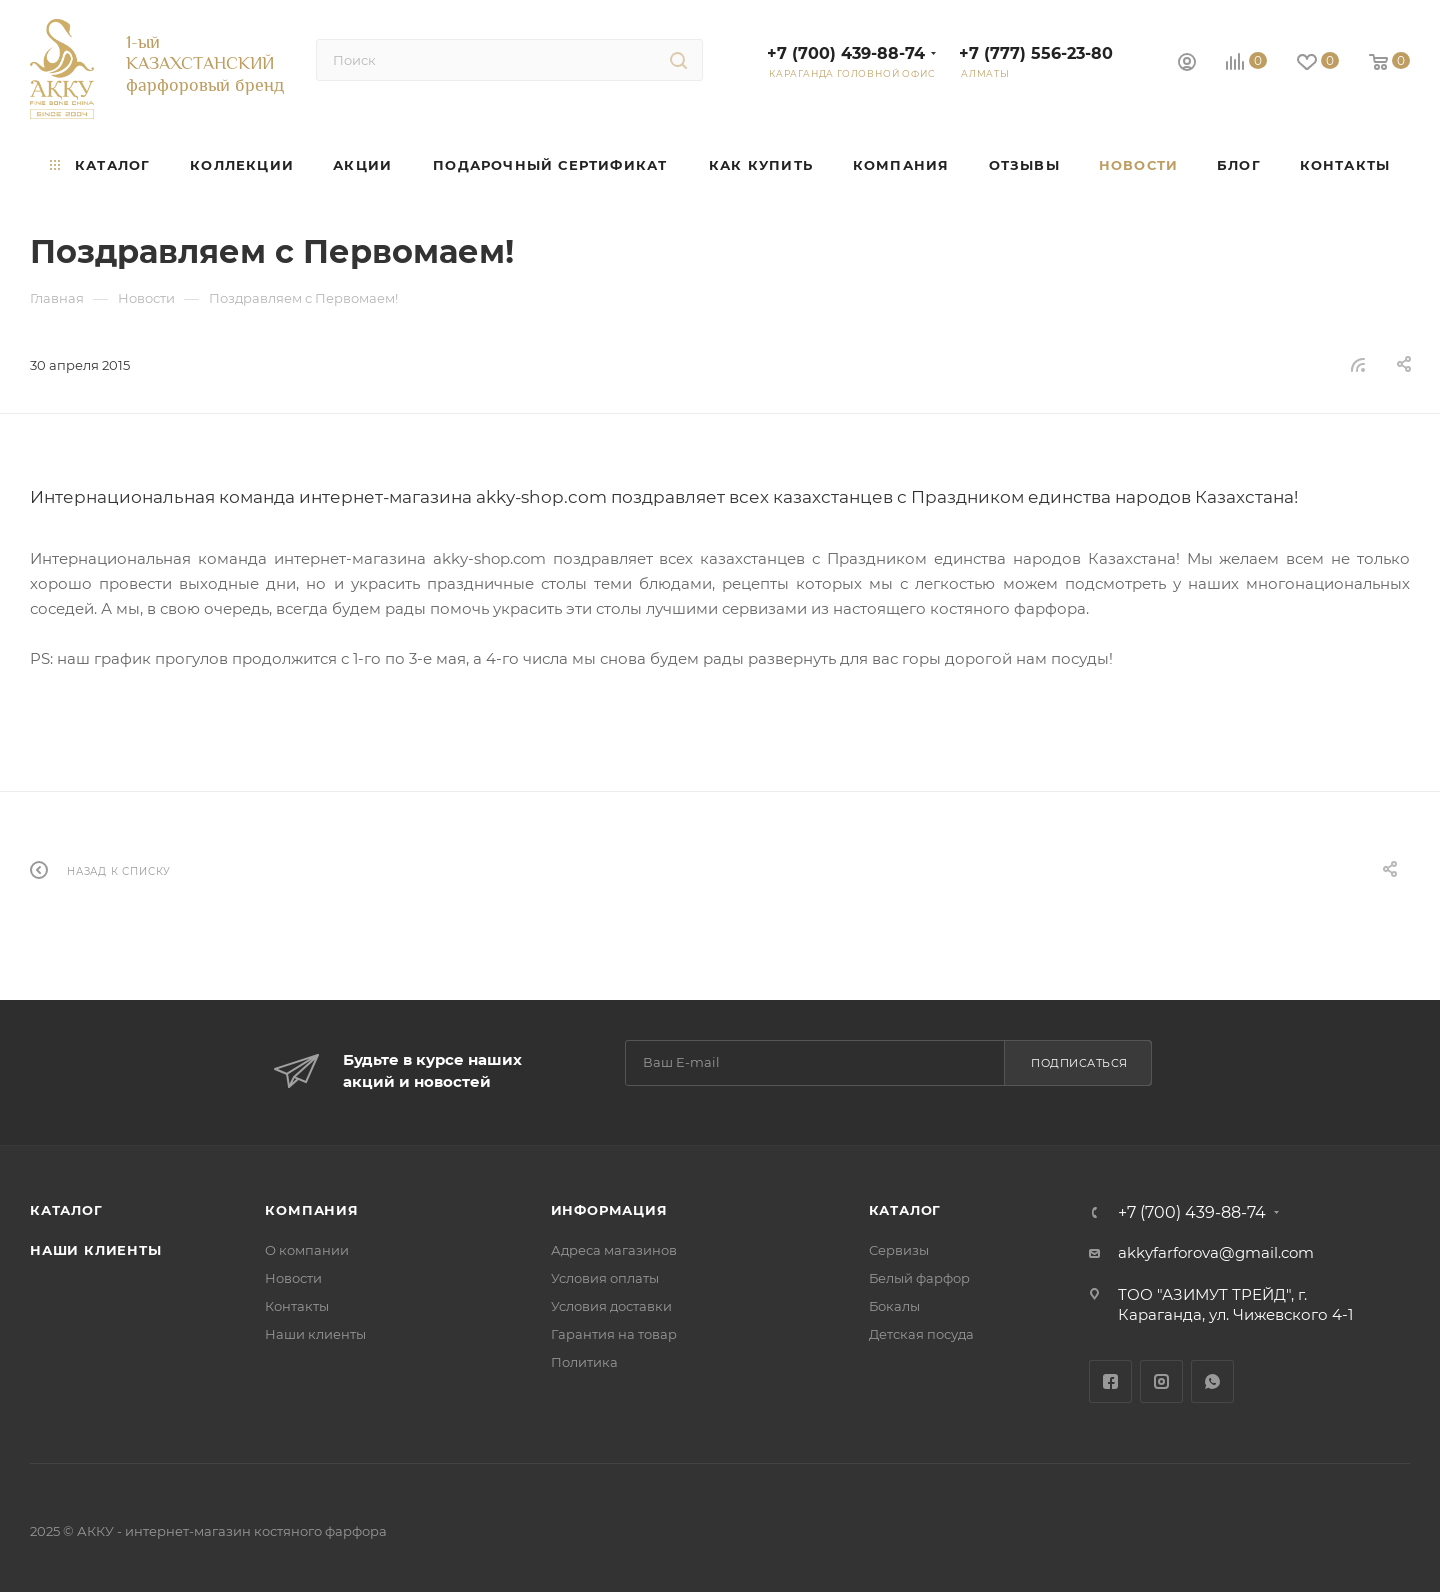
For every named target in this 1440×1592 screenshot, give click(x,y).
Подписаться (1079, 1063)
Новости (293, 1278)
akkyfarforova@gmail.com (1216, 1252)
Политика (584, 1362)
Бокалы (894, 1306)
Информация (609, 1210)
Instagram (1161, 1381)
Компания (311, 1210)
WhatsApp (1212, 1381)
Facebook (1110, 1381)
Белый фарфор (919, 1278)
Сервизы (899, 1250)
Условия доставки (611, 1306)
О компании (307, 1250)
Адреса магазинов (614, 1250)
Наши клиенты (96, 1250)
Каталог (66, 1210)
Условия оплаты (605, 1278)
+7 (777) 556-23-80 (1036, 53)
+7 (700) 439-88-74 (846, 53)
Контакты (297, 1306)
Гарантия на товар (614, 1334)
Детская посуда (921, 1334)
